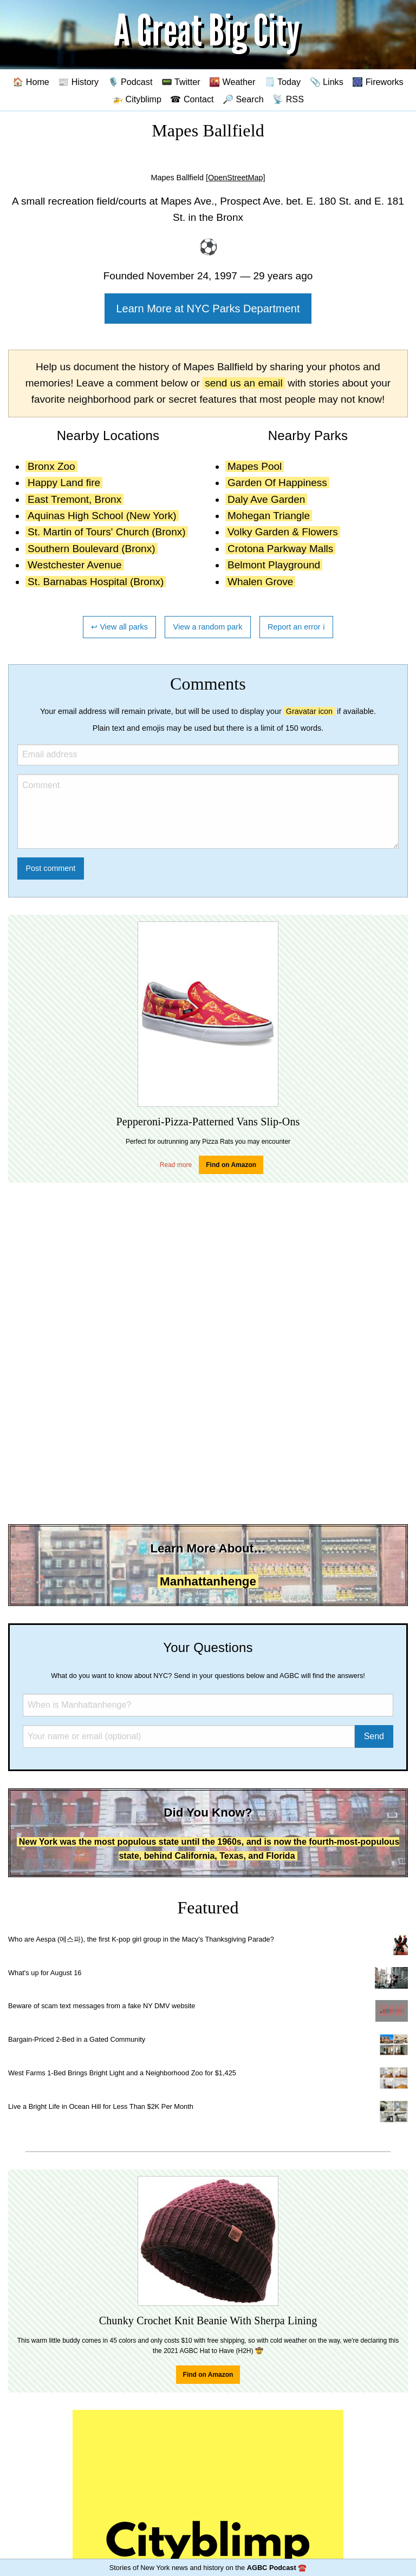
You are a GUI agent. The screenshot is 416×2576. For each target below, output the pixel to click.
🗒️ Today (282, 82)
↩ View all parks (119, 626)
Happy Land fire (64, 482)
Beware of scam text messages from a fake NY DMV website (101, 2006)
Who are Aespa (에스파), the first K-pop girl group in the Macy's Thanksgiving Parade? (141, 1939)
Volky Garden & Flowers (282, 532)
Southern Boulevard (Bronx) (91, 548)
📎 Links (326, 82)
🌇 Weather (232, 82)
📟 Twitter (180, 82)
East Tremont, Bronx (74, 499)
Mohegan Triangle (268, 515)
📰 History (78, 82)
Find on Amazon (231, 1165)
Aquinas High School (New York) (102, 515)
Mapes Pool (254, 466)
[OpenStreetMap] (235, 177)
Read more (176, 1165)
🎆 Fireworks (377, 82)
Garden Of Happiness (277, 482)
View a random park (208, 626)
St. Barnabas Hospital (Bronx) (96, 581)
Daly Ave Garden (266, 499)
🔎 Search (243, 99)
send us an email (244, 383)
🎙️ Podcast (130, 82)
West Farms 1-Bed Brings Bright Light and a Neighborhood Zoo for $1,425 (122, 2073)
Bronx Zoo (51, 466)
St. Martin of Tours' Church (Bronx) (107, 532)
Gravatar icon (309, 711)
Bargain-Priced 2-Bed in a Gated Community (76, 2039)
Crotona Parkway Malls (280, 548)
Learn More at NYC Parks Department (208, 308)
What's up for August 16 (44, 1973)
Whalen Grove (260, 581)
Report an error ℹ (296, 626)
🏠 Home (30, 82)
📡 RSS (288, 99)
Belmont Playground (273, 565)
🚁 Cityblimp (136, 99)
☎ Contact (191, 99)
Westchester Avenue (75, 565)
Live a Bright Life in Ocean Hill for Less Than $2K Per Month (100, 2106)
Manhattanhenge (208, 1581)
